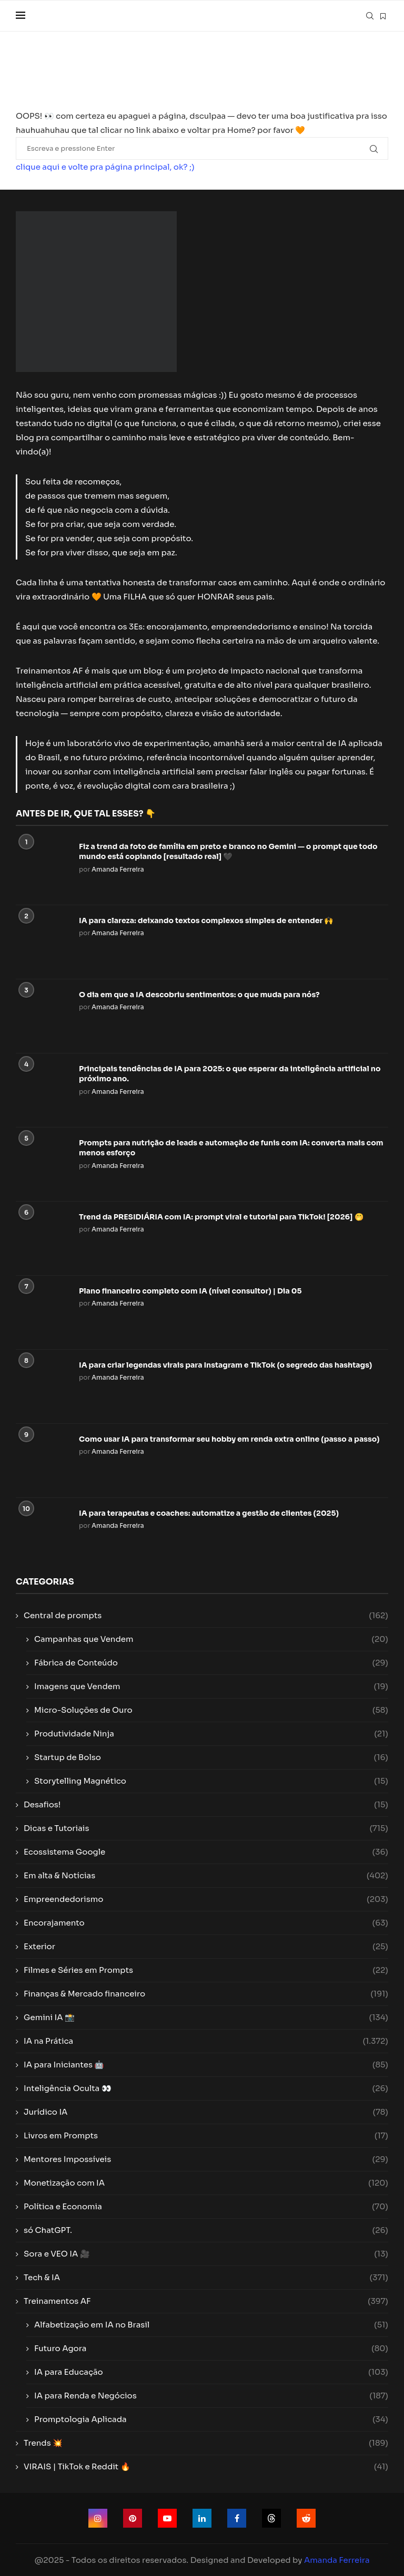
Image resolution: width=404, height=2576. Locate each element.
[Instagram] (97, 2518)
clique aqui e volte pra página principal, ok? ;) (105, 167)
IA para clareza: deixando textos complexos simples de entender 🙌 (206, 920)
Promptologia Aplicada (211, 2419)
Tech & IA (206, 2277)
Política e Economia (206, 2206)
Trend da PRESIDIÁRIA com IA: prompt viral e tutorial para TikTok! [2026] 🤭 (221, 1217)
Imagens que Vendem (211, 1686)
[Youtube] (167, 2518)
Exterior (206, 1946)
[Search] (370, 16)
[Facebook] (236, 2518)
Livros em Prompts (206, 2135)
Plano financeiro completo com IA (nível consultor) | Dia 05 (190, 1291)
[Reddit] (306, 2518)
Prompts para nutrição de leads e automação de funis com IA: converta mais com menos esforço (231, 1148)
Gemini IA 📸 (206, 2017)
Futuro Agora (211, 2348)
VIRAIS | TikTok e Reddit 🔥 (206, 2466)
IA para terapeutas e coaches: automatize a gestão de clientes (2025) (209, 1513)
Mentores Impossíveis (206, 2159)
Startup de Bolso (211, 1757)
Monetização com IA (206, 2182)
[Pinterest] (132, 2518)
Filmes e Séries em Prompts (206, 1969)
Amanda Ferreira (118, 869)
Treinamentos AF (206, 2300)
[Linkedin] (202, 2518)
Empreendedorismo (206, 1899)
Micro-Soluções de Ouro (211, 1709)
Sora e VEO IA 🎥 (206, 2253)
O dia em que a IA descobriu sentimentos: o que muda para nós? (199, 994)
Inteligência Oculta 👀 (206, 2088)
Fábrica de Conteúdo (211, 1662)
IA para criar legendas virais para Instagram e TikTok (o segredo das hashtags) (225, 1365)
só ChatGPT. (206, 2230)
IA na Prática (206, 2040)
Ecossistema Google (206, 1851)
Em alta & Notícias (206, 1875)
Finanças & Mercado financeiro (206, 1993)
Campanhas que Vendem (211, 1638)
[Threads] (271, 2518)
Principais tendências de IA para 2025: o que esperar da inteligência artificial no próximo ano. (229, 1074)
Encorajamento (206, 1922)
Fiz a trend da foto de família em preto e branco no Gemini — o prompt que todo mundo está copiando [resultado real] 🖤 (228, 852)
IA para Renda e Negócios (211, 2395)
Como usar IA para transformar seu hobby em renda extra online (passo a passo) (229, 1439)
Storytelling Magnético (211, 1780)
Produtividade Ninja (211, 1733)
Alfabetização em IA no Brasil (211, 2324)
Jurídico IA (206, 2111)
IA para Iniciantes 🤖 (206, 2064)
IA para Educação (211, 2371)
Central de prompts (206, 1615)
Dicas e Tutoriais (206, 1828)
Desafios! (206, 1804)
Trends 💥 (206, 2442)
